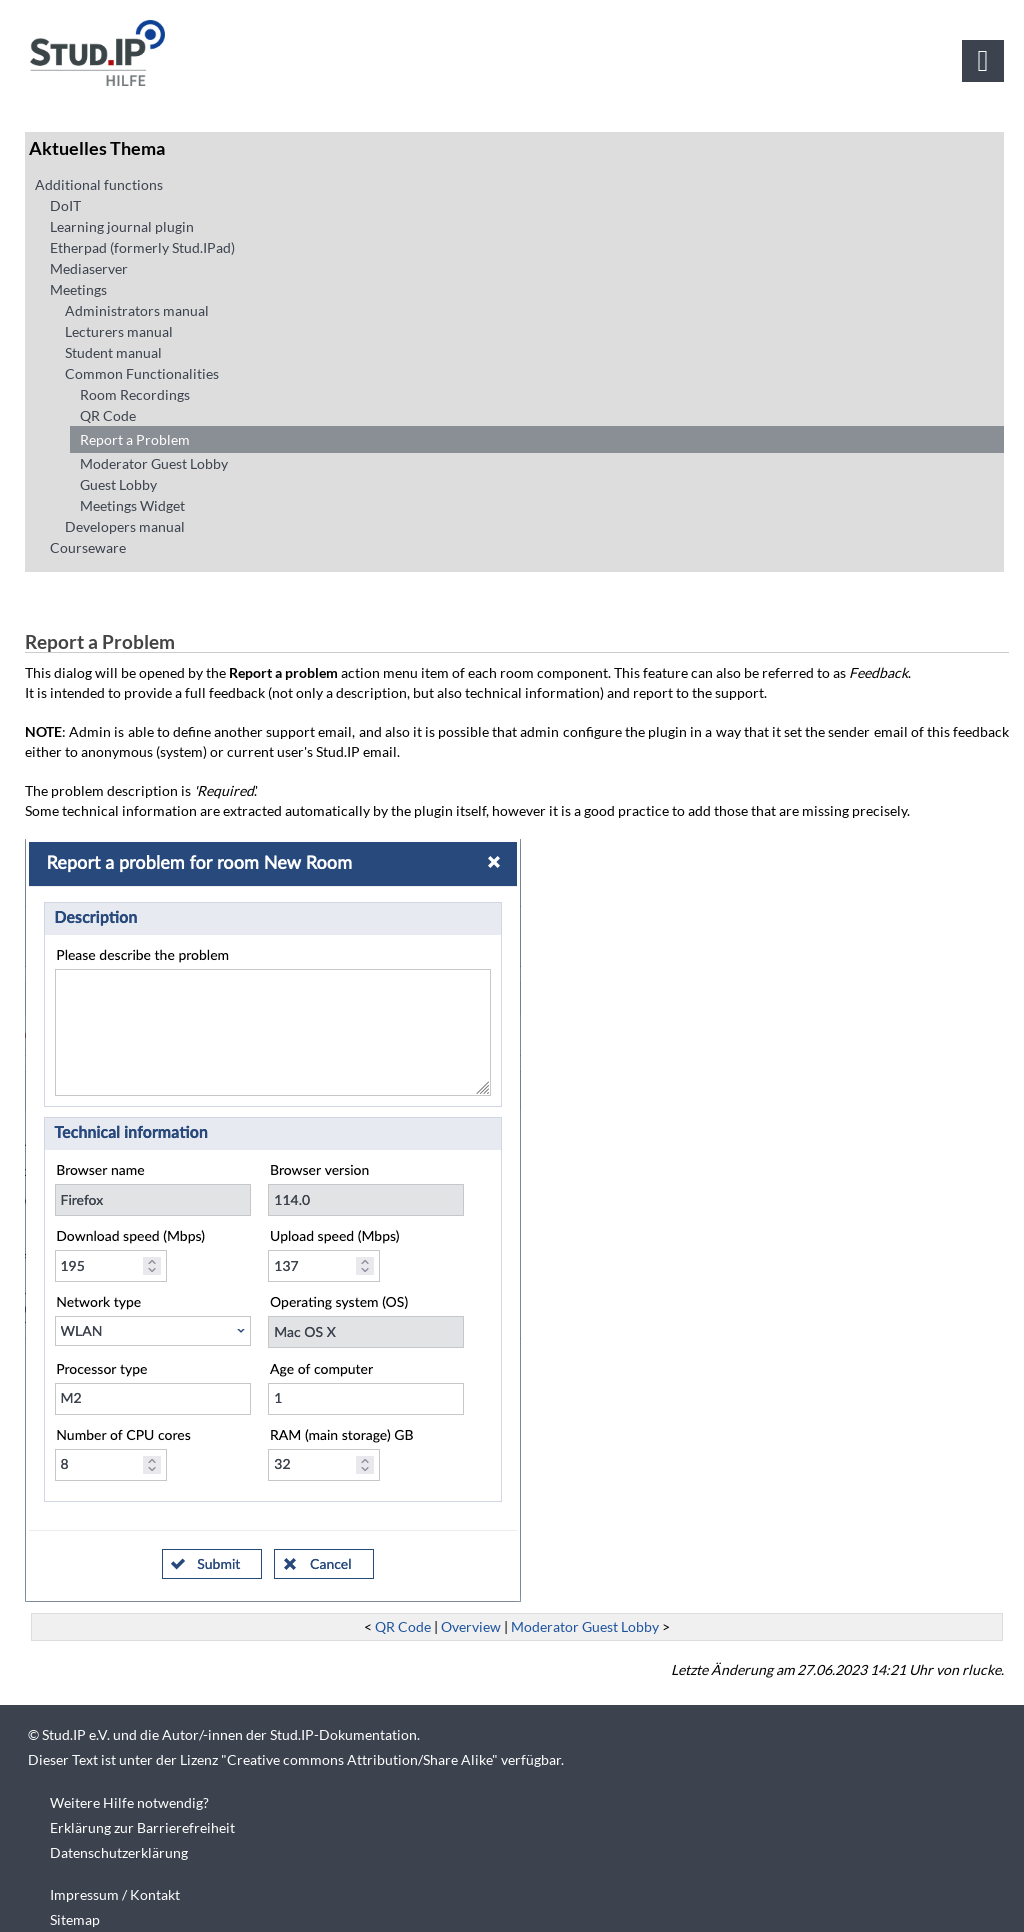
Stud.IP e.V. (76, 1734)
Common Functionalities (142, 373)
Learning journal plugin (122, 226)
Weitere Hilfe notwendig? (129, 1802)
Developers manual (125, 526)
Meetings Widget (132, 505)
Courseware (88, 547)
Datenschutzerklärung (119, 1852)
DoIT (65, 205)
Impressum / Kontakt (115, 1894)
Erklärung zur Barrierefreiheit (142, 1827)
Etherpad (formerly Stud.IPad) (142, 247)
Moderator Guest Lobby (154, 463)
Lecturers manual (119, 331)
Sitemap (75, 1919)
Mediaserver (89, 268)
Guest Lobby (118, 484)
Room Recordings (135, 394)
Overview (471, 1626)
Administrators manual (137, 310)
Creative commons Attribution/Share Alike (359, 1759)
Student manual (113, 352)
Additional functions (99, 184)
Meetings (78, 289)
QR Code (108, 415)
